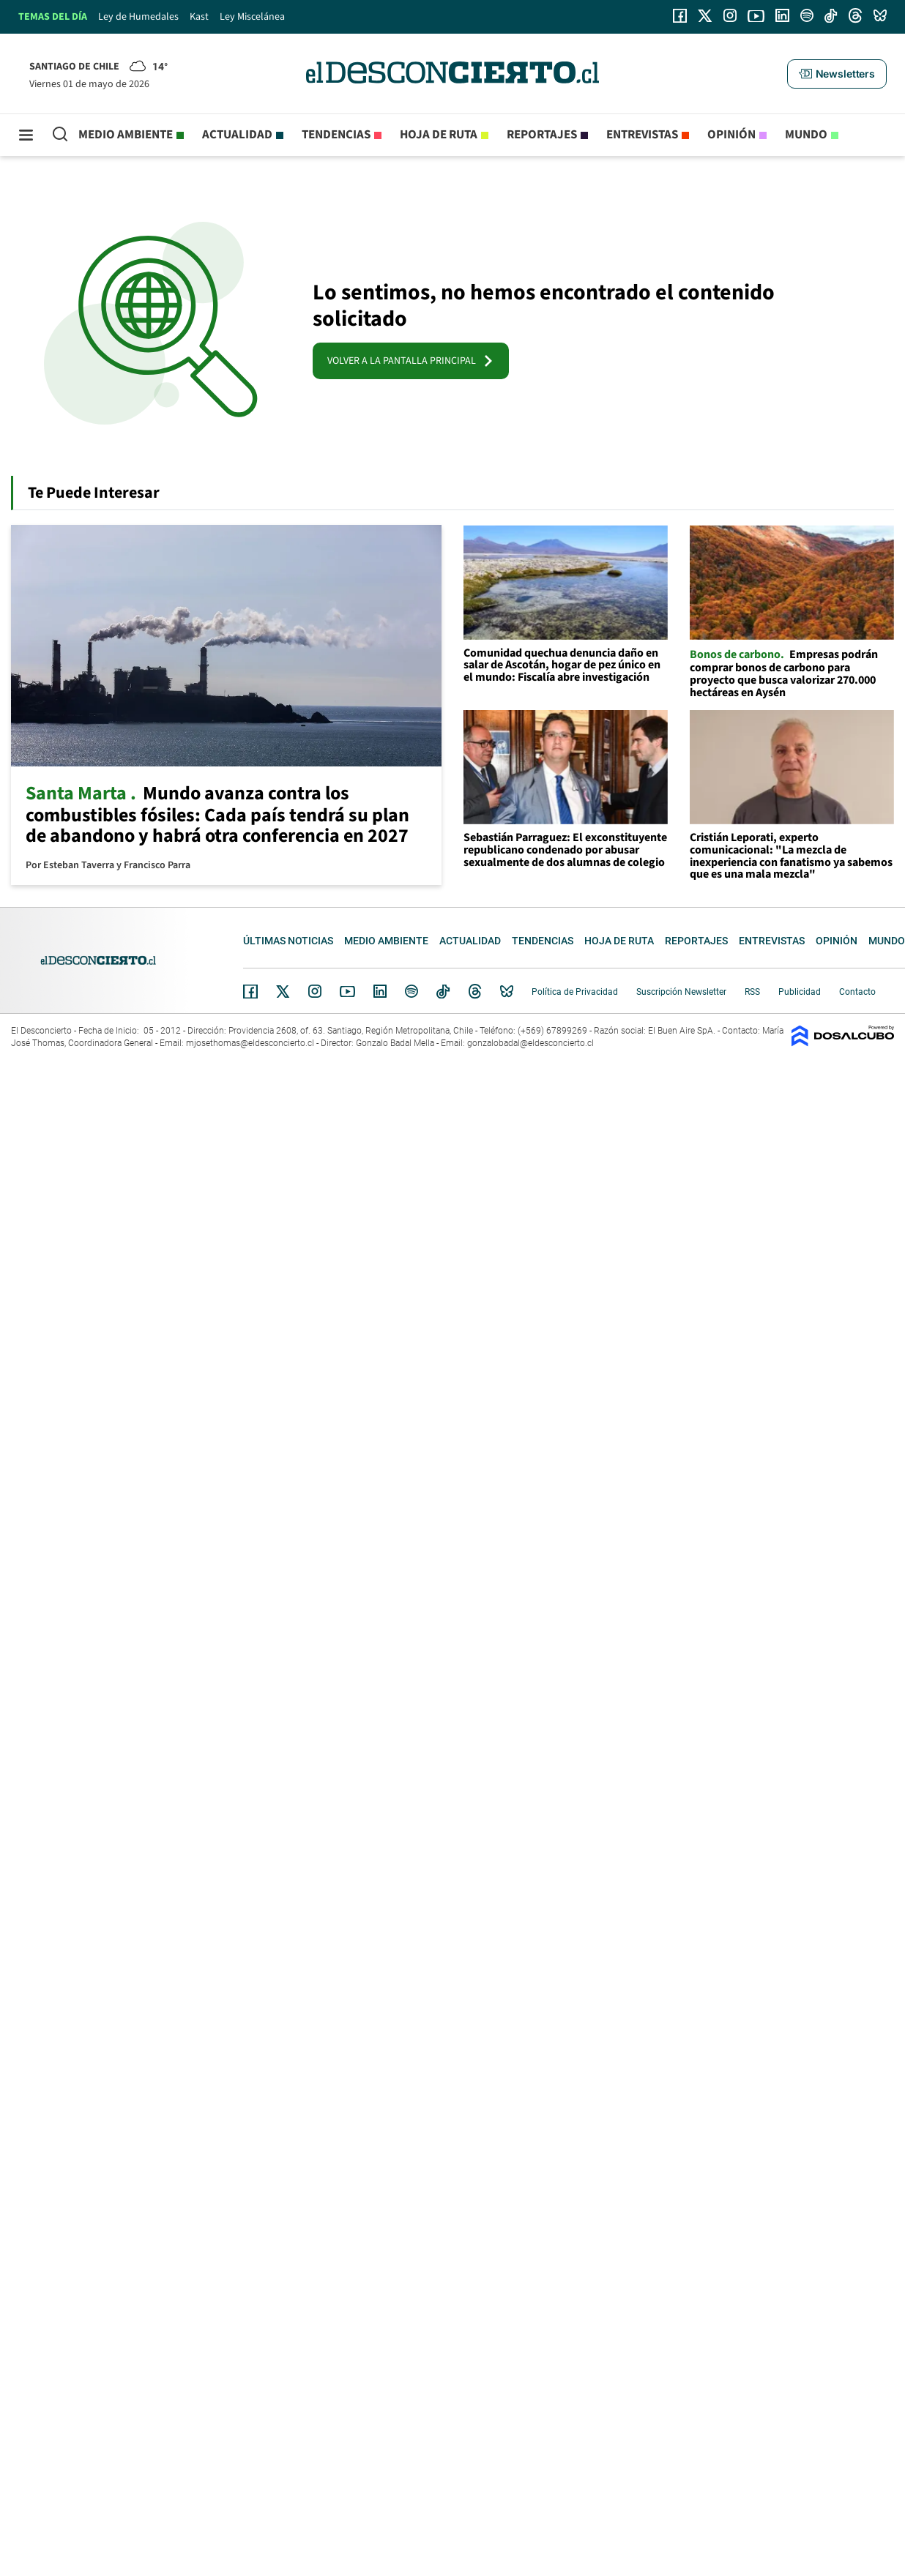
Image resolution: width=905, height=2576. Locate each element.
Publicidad (799, 992)
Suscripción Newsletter (681, 992)
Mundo (806, 134)
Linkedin (380, 991)
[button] (837, 74)
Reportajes (542, 134)
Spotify (411, 991)
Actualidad (237, 134)
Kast (199, 17)
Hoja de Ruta (438, 134)
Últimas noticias (288, 941)
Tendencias (336, 134)
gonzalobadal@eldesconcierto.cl (530, 1043)
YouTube (347, 991)
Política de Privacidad (575, 992)
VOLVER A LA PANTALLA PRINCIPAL (410, 361)
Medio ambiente (125, 134)
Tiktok (443, 991)
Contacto (857, 992)
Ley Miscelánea (252, 17)
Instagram (314, 991)
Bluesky (506, 991)
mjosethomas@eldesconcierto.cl (250, 1043)
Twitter (283, 991)
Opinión (731, 134)
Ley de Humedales (138, 17)
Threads (475, 991)
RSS (752, 992)
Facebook (250, 991)
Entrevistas (642, 134)
